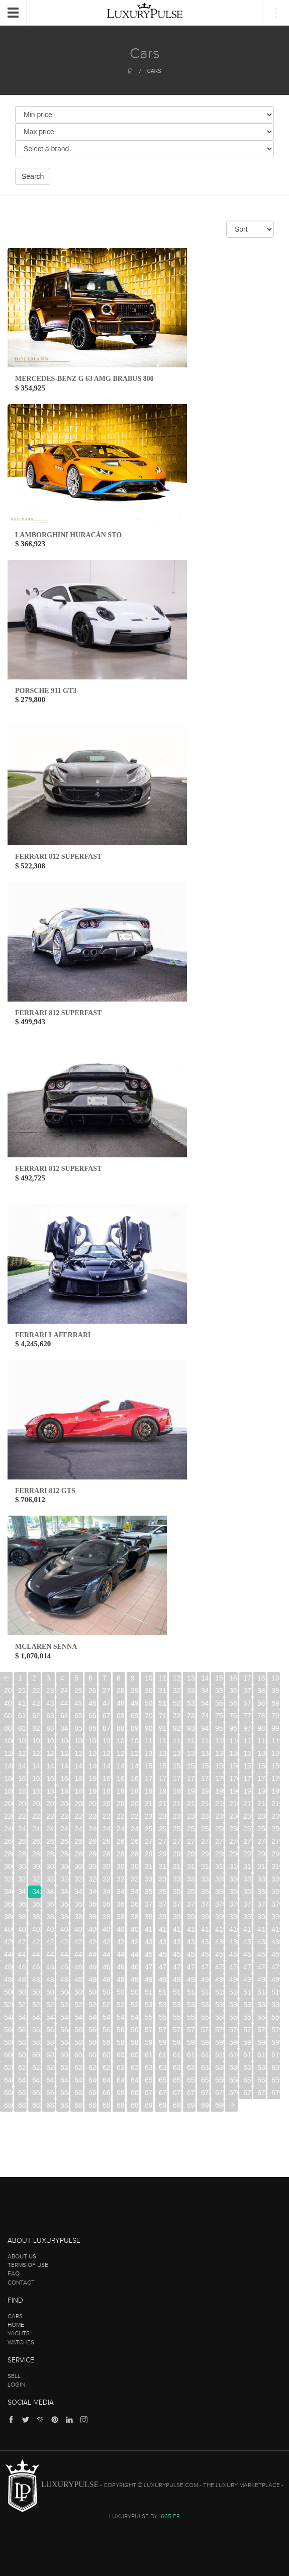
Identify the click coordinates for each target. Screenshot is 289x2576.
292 (177, 1854)
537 (247, 2005)
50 (149, 1703)
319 (275, 1866)
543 (50, 2017)
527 (107, 2005)
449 (135, 1954)
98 (261, 1728)
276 (233, 1841)
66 (92, 1716)
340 (8, 1892)
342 (36, 1892)
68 (121, 1716)
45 (78, 1703)
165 (78, 1778)
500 (8, 1992)
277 (247, 1841)
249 (135, 1829)
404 (64, 1929)
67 (107, 1716)
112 (177, 1741)
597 (247, 2042)
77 (247, 1716)
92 (177, 1728)
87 (107, 1728)
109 (135, 1741)
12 (177, 1678)
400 (8, 1929)
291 (163, 1854)
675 (219, 2093)
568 (121, 2030)
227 (107, 1816)
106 (92, 1741)
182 (36, 1791)
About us (22, 2256)
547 (107, 2017)
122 (36, 1753)
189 (135, 1791)
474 (205, 1967)
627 (107, 2067)
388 (121, 1917)
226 (92, 1816)
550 (149, 2017)
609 (135, 2055)
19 (275, 1678)
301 (22, 1866)
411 (163, 1929)
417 (247, 1929)
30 (149, 1691)
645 (78, 2080)
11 (163, 1678)
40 (8, 1703)
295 (219, 1854)
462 (36, 1967)
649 (135, 2080)
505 (78, 1992)
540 (8, 2017)
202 (36, 1804)
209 (135, 1804)
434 (205, 1942)
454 (205, 1954)
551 (163, 2017)
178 (261, 1778)
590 (149, 2042)
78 (261, 1716)
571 (163, 2030)
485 (78, 1979)
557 (247, 2017)
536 (233, 2005)
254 (205, 1829)
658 (261, 2080)
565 (78, 2030)
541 (22, 2017)
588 (121, 2042)
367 (107, 1904)
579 (275, 2030)
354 (205, 1892)
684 (64, 2105)
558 (261, 2017)
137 (247, 1753)
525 (78, 2005)
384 (64, 1917)
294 (205, 1854)
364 (64, 1904)
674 (205, 2093)
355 (219, 1892)
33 (191, 1691)
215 (219, 1804)
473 (191, 1967)
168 (121, 1778)
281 (22, 1854)
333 (191, 1879)
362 (36, 1904)
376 (233, 1904)
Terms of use (28, 2264)
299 (275, 1854)
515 (219, 1992)
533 (191, 2005)
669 (135, 2093)
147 (107, 1766)
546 (92, 2017)
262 (36, 1841)
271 (163, 1841)
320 (8, 1879)
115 (219, 1741)
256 (233, 1829)
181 (22, 1791)
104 (64, 1741)
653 (191, 2080)
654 (205, 2080)
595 (219, 2042)
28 (121, 1691)
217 (247, 1804)
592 (177, 2042)
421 (22, 1942)
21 (22, 1691)
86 (92, 1728)
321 (22, 1879)
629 (135, 2067)
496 (233, 1979)
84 (64, 1728)
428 (121, 1942)
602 (36, 2055)
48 (121, 1703)
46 (92, 1703)
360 (8, 1904)
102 (36, 1741)
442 (36, 1954)
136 (233, 1753)
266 (92, 1841)
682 (36, 2105)
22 (36, 1691)
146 (92, 1766)
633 (191, 2067)
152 (177, 1766)
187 (107, 1791)
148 (121, 1766)
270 (149, 1841)
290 (149, 1854)
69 (135, 1716)
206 (92, 1804)
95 (219, 1728)
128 (121, 1753)
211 (163, 1804)
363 (50, 1904)
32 (177, 1691)
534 (205, 2005)
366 (92, 1904)
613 (191, 2055)
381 (22, 1917)
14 (205, 1678)
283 (50, 1854)
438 (261, 1942)
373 (191, 1904)
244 (64, 1829)
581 (22, 2042)
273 (191, 1841)
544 (64, 2017)
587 (107, 2042)
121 (22, 1753)
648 (121, 2080)
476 (233, 1967)
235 (219, 1816)
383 (50, 1917)
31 (163, 1691)
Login (16, 2384)
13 (191, 1678)
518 (261, 1992)
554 (205, 2017)
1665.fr (169, 2516)
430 (149, 1942)
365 (78, 1904)
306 (92, 1866)
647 (107, 2080)
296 (233, 1854)
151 (163, 1766)
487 (107, 1979)
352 (177, 1892)
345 (78, 1892)
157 (247, 1766)
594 (205, 2042)
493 (191, 1979)
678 (261, 2093)
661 (22, 2093)
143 (50, 1766)
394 (205, 1917)
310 (149, 1866)
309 (135, 1866)
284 (64, 1854)
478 (261, 1967)
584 (64, 2042)
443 (50, 1954)
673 (191, 2093)
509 (135, 1992)
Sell (14, 2376)
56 (233, 1703)
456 (233, 1954)
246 (92, 1829)
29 (135, 1691)
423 (50, 1942)
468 (121, 1967)
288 (121, 1854)
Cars (154, 71)
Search (33, 176)
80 (8, 1728)
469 (135, 1967)
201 (22, 1804)
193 (191, 1791)
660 (8, 2093)
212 (177, 1804)
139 (275, 1753)
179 (275, 1778)
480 (8, 1979)
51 (163, 1703)
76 (233, 1716)
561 (22, 2030)
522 (36, 2005)
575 (219, 2030)
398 (261, 1917)
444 (64, 1954)
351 (163, 1892)
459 (275, 1954)
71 (163, 1716)
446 (92, 1954)
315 (219, 1866)
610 (149, 2055)
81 (22, 1728)
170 (149, 1778)
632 (177, 2067)
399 (275, 1917)
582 (36, 2042)
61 (22, 1716)
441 (22, 1954)
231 (163, 1816)
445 (78, 1954)
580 (8, 2042)
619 (275, 2055)
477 (247, 1967)
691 (163, 2105)
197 (247, 1791)
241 (22, 1829)
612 (177, 2055)
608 (121, 2055)
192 (177, 1791)
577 (247, 2030)
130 (149, 1753)
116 (233, 1741)
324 (64, 1879)
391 (163, 1917)
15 (219, 1678)
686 (92, 2105)
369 (135, 1904)
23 (50, 1691)
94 (205, 1728)
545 (78, 2017)
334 (205, 1879)
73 (191, 1716)
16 (233, 1678)
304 (64, 1866)
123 (50, 1753)
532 (177, 2005)
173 (191, 1778)
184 (64, 1791)
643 (50, 2080)
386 (92, 1917)
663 (50, 2093)
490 (149, 1979)
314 (205, 1866)
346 (92, 1892)
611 (163, 2055)
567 (107, 2030)
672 (177, 2093)
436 (233, 1942)
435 (219, 1942)
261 (22, 1841)
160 (8, 1778)
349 (135, 1892)
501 (22, 1992)
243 (50, 1829)
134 (205, 1753)
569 (135, 2030)
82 (36, 1728)
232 (177, 1816)
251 (163, 1829)
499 (275, 1979)
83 (50, 1728)
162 (36, 1778)
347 (107, 1892)
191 (163, 1791)
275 (219, 1841)
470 (149, 1967)
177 (247, 1778)
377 (247, 1904)
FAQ (14, 2273)
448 (121, 1954)
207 (107, 1804)
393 (191, 1917)
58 (261, 1703)
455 (219, 1954)
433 (191, 1942)
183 (50, 1791)
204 (64, 1804)
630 (149, 2067)
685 (78, 2105)
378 (261, 1904)
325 (78, 1879)
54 (205, 1703)
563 (50, 2030)
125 (78, 1753)
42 (36, 1703)
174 (205, 1778)
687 (107, 2105)
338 (261, 1879)
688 (121, 2105)
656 (233, 2080)
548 (121, 2017)
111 (163, 1741)
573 (191, 2030)
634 (205, 2067)
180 (8, 1791)
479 (275, 1967)
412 (177, 1929)
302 (36, 1866)
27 (107, 1691)
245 (78, 1829)
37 (247, 1691)
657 (247, 2080)
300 (8, 1866)
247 (107, 1829)
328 (121, 1879)
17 (247, 1678)
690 (149, 2105)
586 (92, 2042)
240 (8, 1829)
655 (219, 2080)
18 (261, 1678)
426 (92, 1942)
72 (177, 1716)
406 (92, 1929)
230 (149, 1816)
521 (22, 2005)
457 (247, 1954)
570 (149, 2030)
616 (233, 2055)
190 (149, 1791)
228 (121, 1816)
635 (219, 2067)
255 (219, 1829)
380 (8, 1917)
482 (36, 1979)
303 (50, 1866)
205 (78, 1804)
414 (205, 1929)
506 (92, 1992)
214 (205, 1804)
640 (8, 2080)
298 (261, 1854)
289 (135, 1854)
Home (16, 2324)
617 (247, 2055)
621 (22, 2067)
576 (233, 2030)
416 (233, 1929)
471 (163, 1967)
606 (92, 2055)
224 (64, 1816)
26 (92, 1691)
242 (36, 1829)
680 (8, 2105)
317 (247, 1866)
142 (36, 1766)
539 (275, 2005)
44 (64, 1703)
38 (261, 1691)
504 (64, 1992)
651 (163, 2080)
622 (36, 2067)
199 (275, 1791)
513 (191, 1992)
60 (8, 1716)
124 (64, 1753)
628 (121, 2067)
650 (149, 2080)
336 (233, 1879)
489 (135, 1979)
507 (107, 1992)
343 (50, 1892)
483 (50, 1979)
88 (121, 1728)
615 (219, 2055)
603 (50, 2055)
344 (64, 1892)
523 (50, 2005)
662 (36, 2093)
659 (275, 2080)
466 (92, 1967)
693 (191, 2105)
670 (149, 2093)
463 (50, 1967)
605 (78, 2055)
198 (261, 1791)
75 (219, 1716)
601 (22, 2055)
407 (107, 1929)
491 (163, 1979)
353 (191, 1892)
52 (177, 1703)
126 (92, 1753)
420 (8, 1942)
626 (92, 2067)
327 (107, 1879)
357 (247, 1892)
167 (107, 1778)
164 (64, 1778)
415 (219, 1929)
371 (163, 1904)
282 (36, 1854)
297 (247, 1854)
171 (163, 1778)
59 (275, 1703)
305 (78, 1866)
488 (121, 1979)
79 (275, 1716)
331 (163, 1879)
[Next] (231, 2105)
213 (191, 1804)
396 (233, 1917)
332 (177, 1879)
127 (107, 1753)
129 (135, 1753)
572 (177, 2030)
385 (78, 1917)
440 (8, 1954)
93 (191, 1728)
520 (8, 2005)
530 (149, 2005)
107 (107, 1741)
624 (64, 2067)
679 (275, 2093)
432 (177, 1942)
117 (247, 1741)
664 (64, 2093)
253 (191, 1829)
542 (36, 2017)
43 (50, 1703)
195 (219, 1791)
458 (261, 1954)
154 (205, 1766)
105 (78, 1741)
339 (275, 1879)
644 (64, 2080)
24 (64, 1691)
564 (64, 2030)
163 (50, 1778)
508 (121, 1992)
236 (233, 1816)
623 (50, 2067)
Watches (21, 2342)
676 (233, 2093)
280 (8, 1854)
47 (107, 1703)
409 (135, 1929)
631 (163, 2067)
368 (121, 1904)
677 (247, 2093)
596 (233, 2042)
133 (191, 1753)
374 (205, 1904)
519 (275, 1992)
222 (36, 1816)
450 (149, 1954)
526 (92, 2005)
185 (78, 1791)
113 (191, 1741)
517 (247, 1992)
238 (261, 1816)
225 (78, 1816)
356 (233, 1892)
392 (177, 1917)
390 (149, 1917)
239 (275, 1816)
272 (177, 1841)
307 (107, 1866)
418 (261, 1929)
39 (275, 1691)
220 (8, 1816)
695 (219, 2105)
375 (219, 1904)
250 (149, 1829)
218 (261, 1804)
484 (64, 1979)
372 (177, 1904)
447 (107, 1954)
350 (149, 1892)
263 (50, 1841)
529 (135, 2005)
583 (50, 2042)
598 (261, 2042)
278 (261, 1841)
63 (50, 1716)
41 (22, 1703)
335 (219, 1879)
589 (135, 2042)
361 (22, 1904)
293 (191, 1854)
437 (247, 1942)
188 (121, 1791)
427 (107, 1942)
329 (135, 1879)
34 (205, 1691)
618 (261, 2055)
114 (205, 1741)
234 (205, 1816)
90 (149, 1728)
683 (50, 2105)
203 (50, 1804)
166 (92, 1778)
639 (275, 2067)
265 (78, 1841)
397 (247, 1917)
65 (78, 1716)
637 (247, 2067)
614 (205, 2055)
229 (135, 1816)
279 (275, 1841)
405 (78, 1929)
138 (261, 1753)
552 (177, 2017)
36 (233, 1691)
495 (219, 1979)
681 (22, 2105)
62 (36, 1716)
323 (50, 1879)
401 (22, 1929)
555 (219, 2017)
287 (107, 1854)
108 (121, 1741)
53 (191, 1703)
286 (92, 1854)
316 (233, 1866)
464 (64, 1967)
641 (22, 2080)
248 (121, 1829)
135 (219, 1753)
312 (177, 1866)
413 (191, 1929)
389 (135, 1917)
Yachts (19, 2333)
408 (121, 1929)
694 (205, 2105)
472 (177, 1967)
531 (163, 2005)
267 (107, 1841)
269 (135, 1841)
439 (275, 1942)
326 (92, 1879)
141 (22, 1766)
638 (261, 2067)
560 (8, 2030)
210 (149, 1804)
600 (8, 2055)
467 (107, 1967)
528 (121, 2005)
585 (78, 2042)
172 (177, 1778)
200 (8, 1804)
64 (64, 1716)
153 (191, 1766)
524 (64, 2005)
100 (8, 1741)
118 (261, 1741)
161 (22, 1778)
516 (233, 1992)
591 (163, 2042)
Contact (21, 2282)
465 (78, 1967)
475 (219, 1967)
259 (275, 1829)
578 (261, 2030)
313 (191, 1866)
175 (219, 1778)
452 (177, 1954)
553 (191, 2017)
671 (163, 2093)
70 (149, 1716)
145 (78, 1766)
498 (261, 1979)
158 (261, 1766)
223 (50, 1816)
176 (233, 1778)
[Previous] (6, 1678)
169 (135, 1778)
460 (8, 1967)
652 (177, 2080)
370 (149, 1904)
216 (233, 1804)
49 (135, 1703)
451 (163, 1954)
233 (191, 1816)
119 (275, 1741)
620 (8, 2067)
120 (8, 1753)
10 (149, 1678)
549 (135, 2017)
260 (8, 1841)
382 (36, 1917)
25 (78, 1691)
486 (92, 1979)
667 (107, 2093)
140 (8, 1766)
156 (233, 1766)
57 (247, 1703)
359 (275, 1892)
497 (247, 1979)
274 (205, 1841)
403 (50, 1929)
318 (261, 1866)
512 (177, 1992)
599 (275, 2042)
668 (121, 2093)
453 (191, 1954)
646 (92, 2080)
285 (78, 1854)
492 (177, 1979)
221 (22, 1816)
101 (22, 1741)
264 (64, 1841)
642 (36, 2080)
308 (121, 1866)
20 (8, 1691)
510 (149, 1992)
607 (107, 2055)
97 (247, 1728)
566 (92, 2030)
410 (149, 1929)
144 (64, 1766)
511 (163, 1992)
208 (121, 1804)
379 (275, 1904)
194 (205, 1791)
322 (36, 1879)
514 (205, 1992)
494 (205, 1979)
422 (36, 1942)
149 (135, 1766)
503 (50, 1992)
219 (275, 1804)
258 (261, 1829)
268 (121, 1841)
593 (191, 2042)
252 (177, 1829)
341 (22, 1892)
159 (275, 1766)
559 (275, 2017)
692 (177, 2105)
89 (135, 1728)
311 (163, 1866)
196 (233, 1791)
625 (78, 2067)
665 (78, 2093)
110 (149, 1741)
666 (92, 2093)
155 (219, 1766)
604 (64, 2055)
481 (22, 1979)
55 (219, 1703)
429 (135, 1942)
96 (233, 1728)
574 (205, 2030)
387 (107, 1917)
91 (163, 1728)
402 (36, 1929)
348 (121, 1892)
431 (163, 1942)
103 (50, 1741)
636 (233, 2067)
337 (247, 1879)
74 (205, 1716)
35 (219, 1691)
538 (261, 2005)
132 (177, 1753)
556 (233, 2017)
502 (36, 1992)
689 (135, 2105)
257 (247, 1829)
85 (78, 1728)
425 (78, 1942)
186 (92, 1791)
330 (149, 1879)
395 (219, 1917)
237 (247, 1816)
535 (219, 2005)
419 (275, 1929)
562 (36, 2030)
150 (149, 1766)
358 (261, 1892)
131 (163, 1753)
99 (275, 1728)
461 (22, 1967)
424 (64, 1942)
